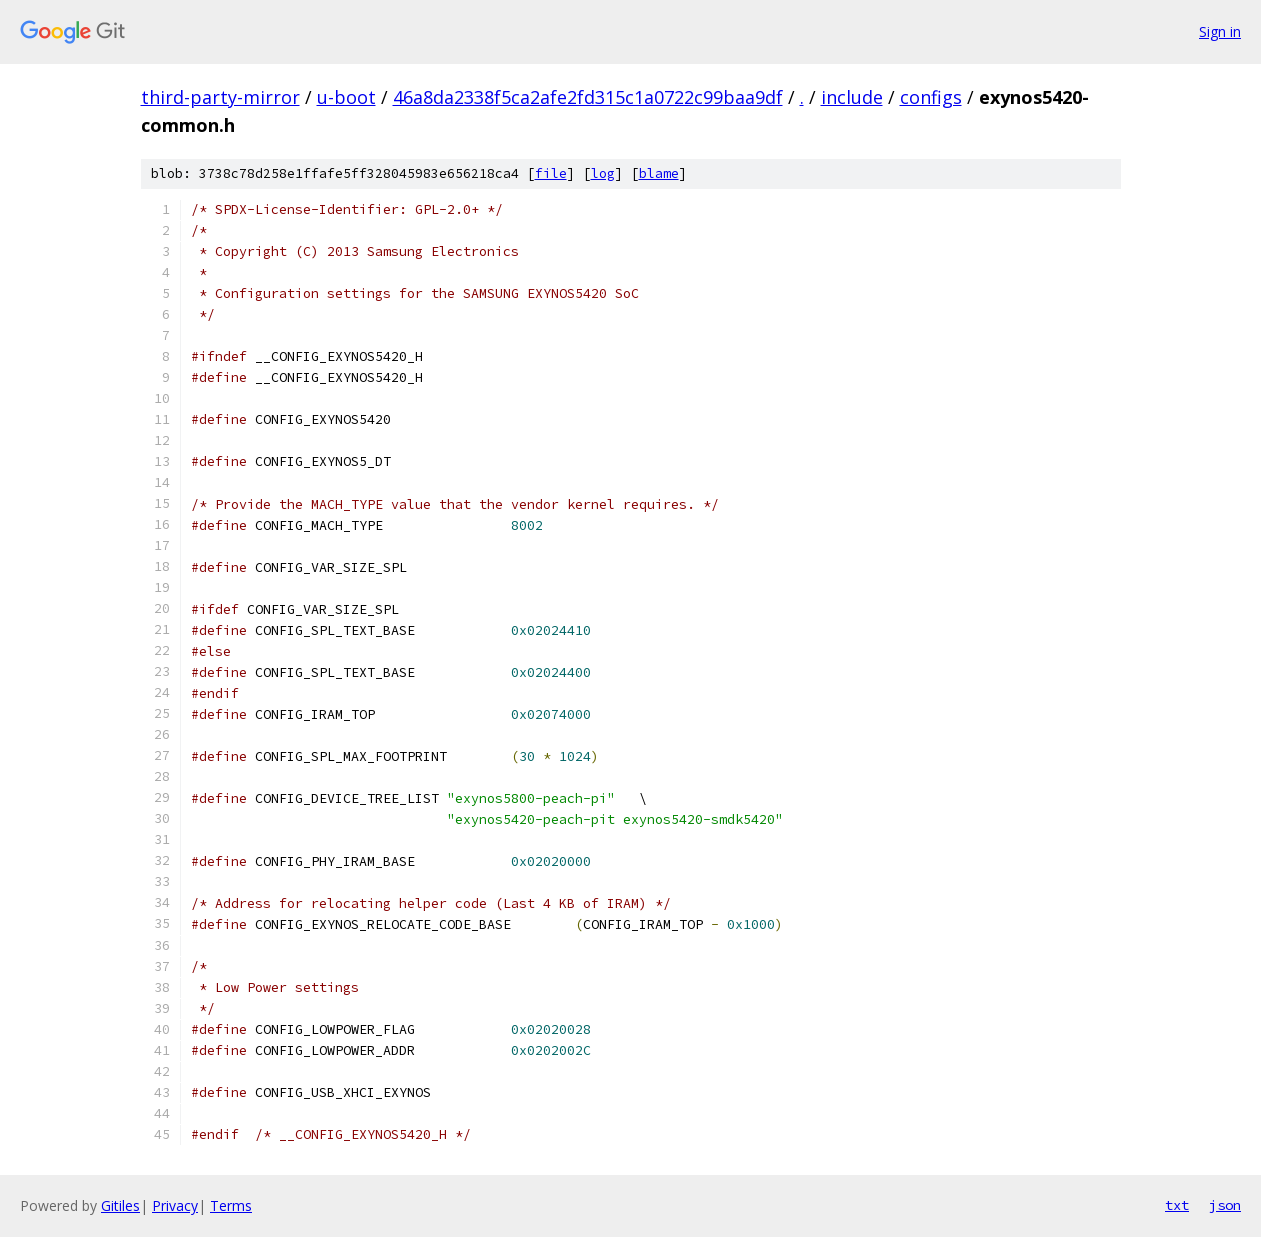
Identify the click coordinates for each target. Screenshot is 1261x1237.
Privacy (175, 1205)
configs (931, 97)
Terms (231, 1205)
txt (1177, 1205)
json (1225, 1205)
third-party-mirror (220, 97)
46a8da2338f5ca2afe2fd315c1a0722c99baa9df (588, 97)
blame (659, 173)
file (551, 173)
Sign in (1220, 31)
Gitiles (120, 1205)
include (852, 97)
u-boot (346, 97)
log (603, 173)
